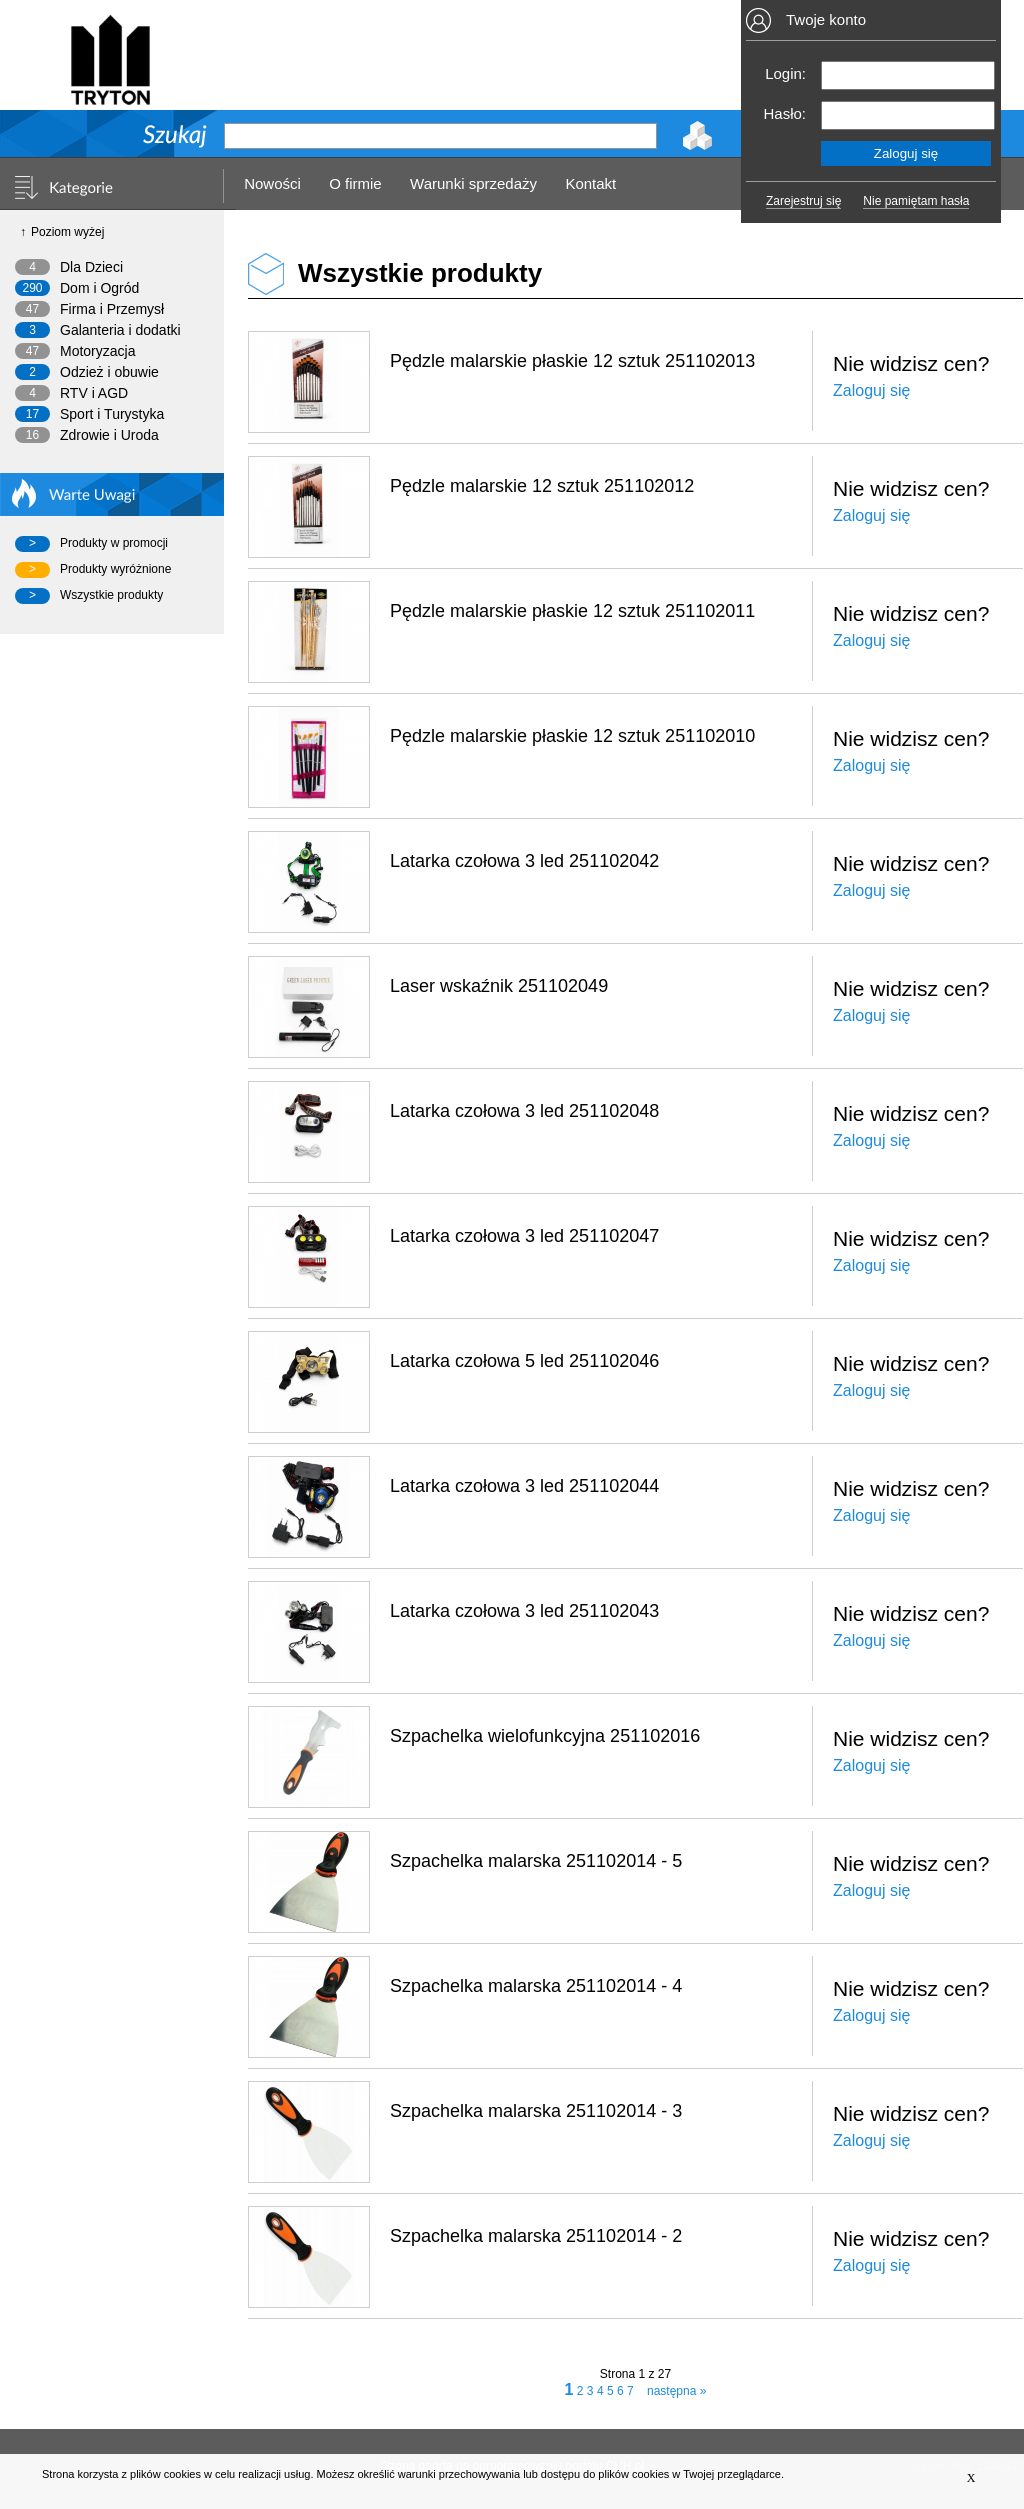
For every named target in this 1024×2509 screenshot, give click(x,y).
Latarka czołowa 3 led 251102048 (524, 1111)
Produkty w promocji (114, 543)
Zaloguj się (871, 390)
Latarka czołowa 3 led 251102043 (524, 1611)
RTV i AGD (94, 393)
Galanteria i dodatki (120, 330)
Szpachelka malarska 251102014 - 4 (536, 1986)
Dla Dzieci (91, 267)
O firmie (355, 183)
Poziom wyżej (67, 232)
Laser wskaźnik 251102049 (499, 986)
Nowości (272, 183)
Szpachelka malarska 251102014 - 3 (536, 2111)
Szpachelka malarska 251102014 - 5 (536, 1861)
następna (676, 2391)
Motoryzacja (97, 351)
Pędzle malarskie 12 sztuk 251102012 (542, 486)
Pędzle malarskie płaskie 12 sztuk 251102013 (572, 361)
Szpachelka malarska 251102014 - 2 (536, 2236)
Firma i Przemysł (112, 309)
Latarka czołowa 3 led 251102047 (524, 1236)
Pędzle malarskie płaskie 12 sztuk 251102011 (572, 611)
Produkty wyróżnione (115, 569)
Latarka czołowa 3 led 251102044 (524, 1486)
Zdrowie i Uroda (109, 435)
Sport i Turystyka (112, 414)
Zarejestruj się (803, 201)
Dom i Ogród (99, 288)
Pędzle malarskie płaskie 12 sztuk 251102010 (572, 736)
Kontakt (590, 183)
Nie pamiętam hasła (916, 201)
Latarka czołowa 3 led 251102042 (524, 861)
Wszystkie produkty (111, 595)
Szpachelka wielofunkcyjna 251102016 (545, 1736)
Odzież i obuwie (109, 372)
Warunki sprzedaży (473, 183)
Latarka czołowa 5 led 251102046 (524, 1361)
